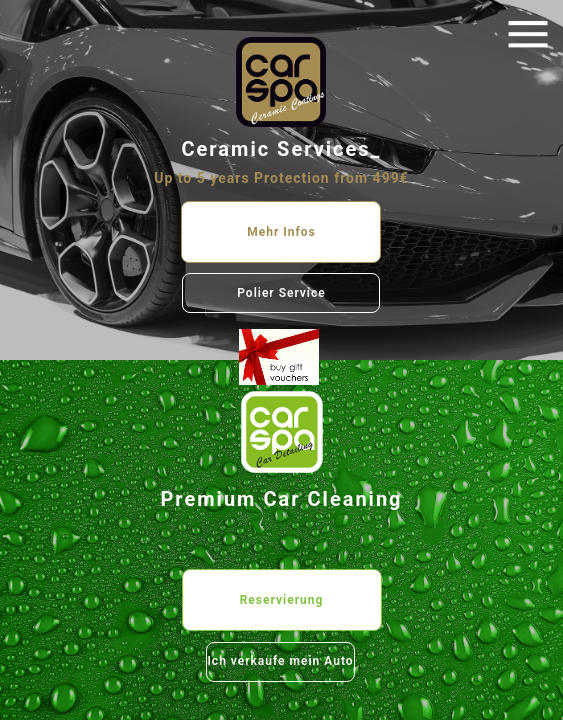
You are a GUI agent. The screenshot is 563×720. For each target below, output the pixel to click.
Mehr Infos (281, 232)
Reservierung (282, 600)
